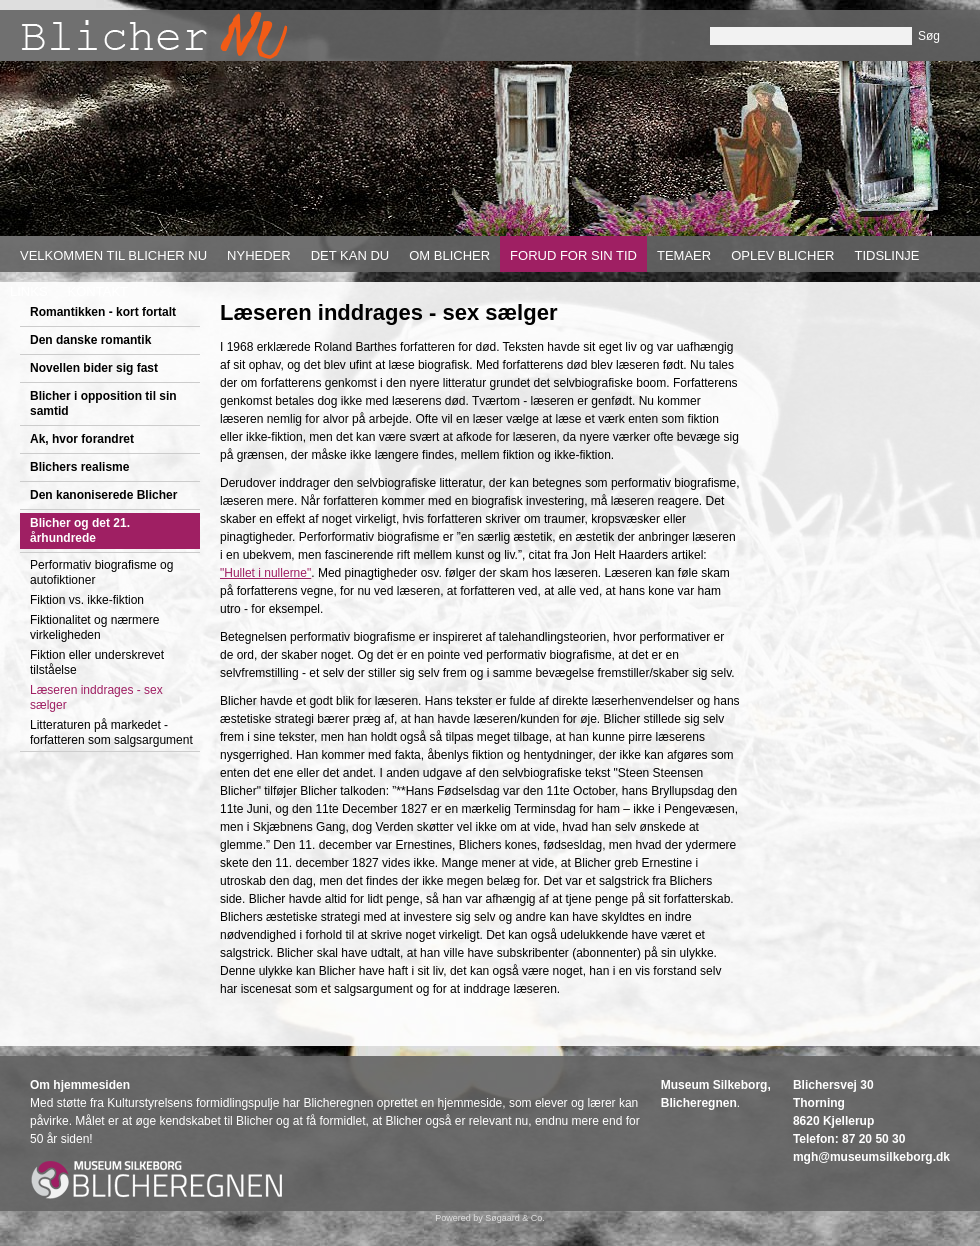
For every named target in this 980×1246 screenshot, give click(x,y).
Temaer (684, 255)
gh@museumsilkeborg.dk (877, 1157)
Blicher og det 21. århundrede (80, 530)
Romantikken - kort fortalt (103, 312)
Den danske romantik (90, 340)
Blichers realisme (79, 467)
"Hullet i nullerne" (265, 573)
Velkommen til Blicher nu (113, 255)
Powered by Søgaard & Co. (490, 1218)
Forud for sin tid (573, 255)
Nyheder (259, 255)
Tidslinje (886, 255)
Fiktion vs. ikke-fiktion (87, 600)
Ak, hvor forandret (82, 439)
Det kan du (350, 255)
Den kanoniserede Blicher (103, 495)
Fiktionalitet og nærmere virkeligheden (94, 627)
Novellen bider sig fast (94, 368)
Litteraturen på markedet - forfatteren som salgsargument (111, 732)
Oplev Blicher (782, 255)
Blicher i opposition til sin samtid (103, 403)
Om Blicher (449, 255)
